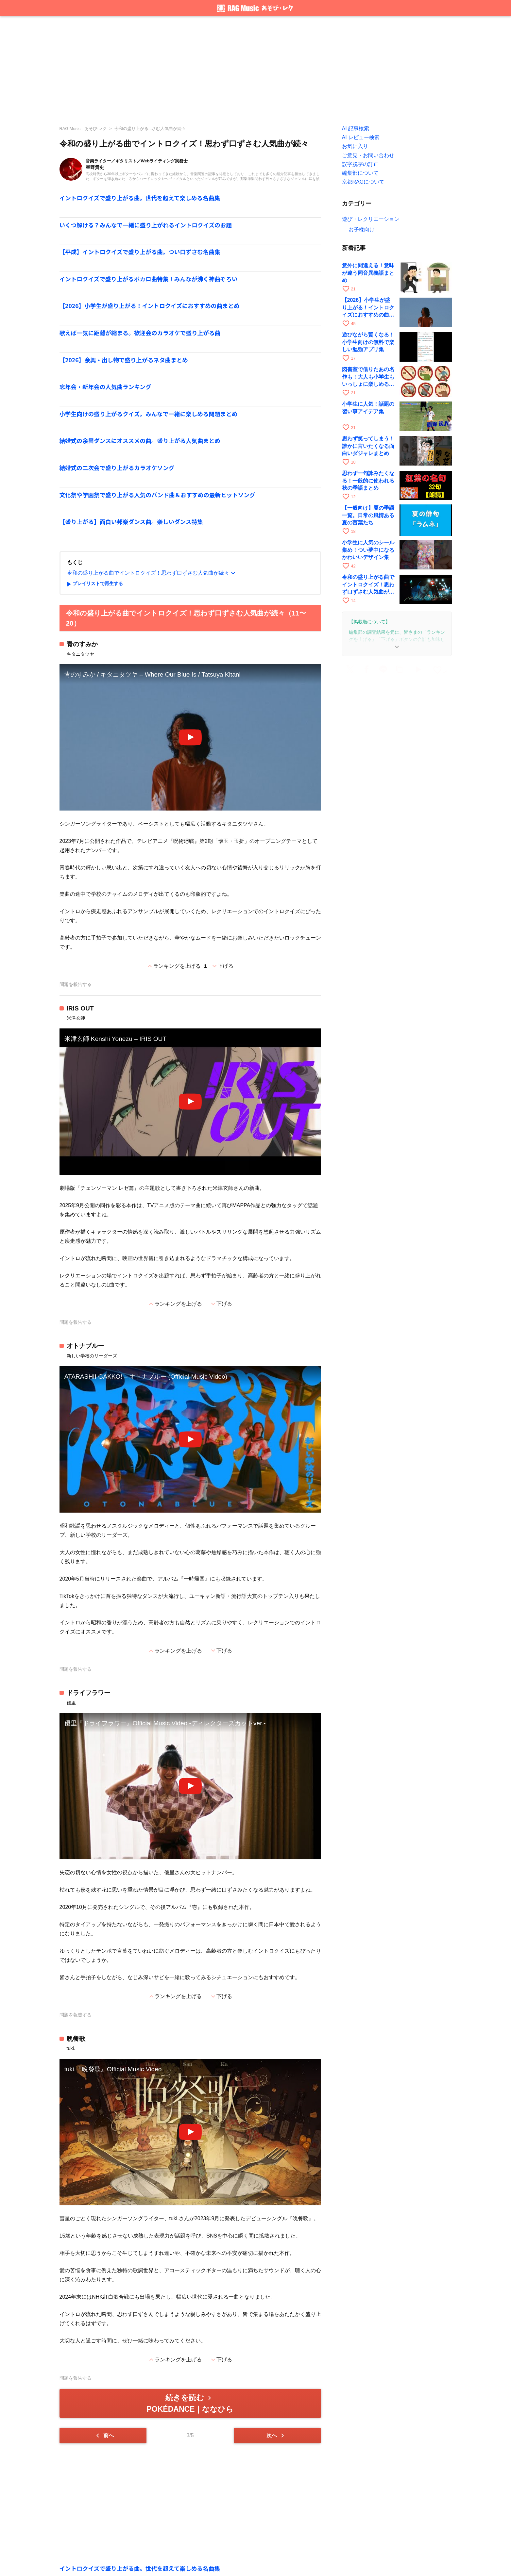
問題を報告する (76, 984)
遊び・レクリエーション (371, 219)
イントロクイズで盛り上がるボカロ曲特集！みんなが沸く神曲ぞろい (149, 279)
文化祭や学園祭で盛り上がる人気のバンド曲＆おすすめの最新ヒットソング (157, 495)
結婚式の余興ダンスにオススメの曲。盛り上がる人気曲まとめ (140, 440)
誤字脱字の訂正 (360, 164)
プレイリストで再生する (94, 584)
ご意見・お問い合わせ (368, 155)
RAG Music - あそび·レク (83, 128)
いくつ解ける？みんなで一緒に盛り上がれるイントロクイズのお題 (146, 225)
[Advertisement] (256, 68)
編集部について (360, 173)
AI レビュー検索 (361, 137)
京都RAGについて (363, 182)
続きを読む (190, 2403)
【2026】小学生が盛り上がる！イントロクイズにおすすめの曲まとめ (150, 306)
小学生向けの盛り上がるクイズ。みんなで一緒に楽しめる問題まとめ (149, 414)
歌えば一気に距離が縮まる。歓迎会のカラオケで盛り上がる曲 (140, 333)
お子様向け (362, 229)
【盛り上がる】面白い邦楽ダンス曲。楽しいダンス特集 (131, 521)
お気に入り (355, 146)
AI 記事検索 (355, 128)
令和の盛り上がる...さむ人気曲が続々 (150, 128)
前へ (104, 2435)
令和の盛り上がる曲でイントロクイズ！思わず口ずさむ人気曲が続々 (152, 573)
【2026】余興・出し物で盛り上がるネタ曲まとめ (124, 360)
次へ (276, 2435)
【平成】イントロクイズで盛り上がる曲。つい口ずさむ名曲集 (140, 252)
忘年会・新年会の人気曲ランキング (105, 387)
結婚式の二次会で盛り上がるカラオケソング (117, 468)
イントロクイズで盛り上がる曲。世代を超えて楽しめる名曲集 (140, 198)
